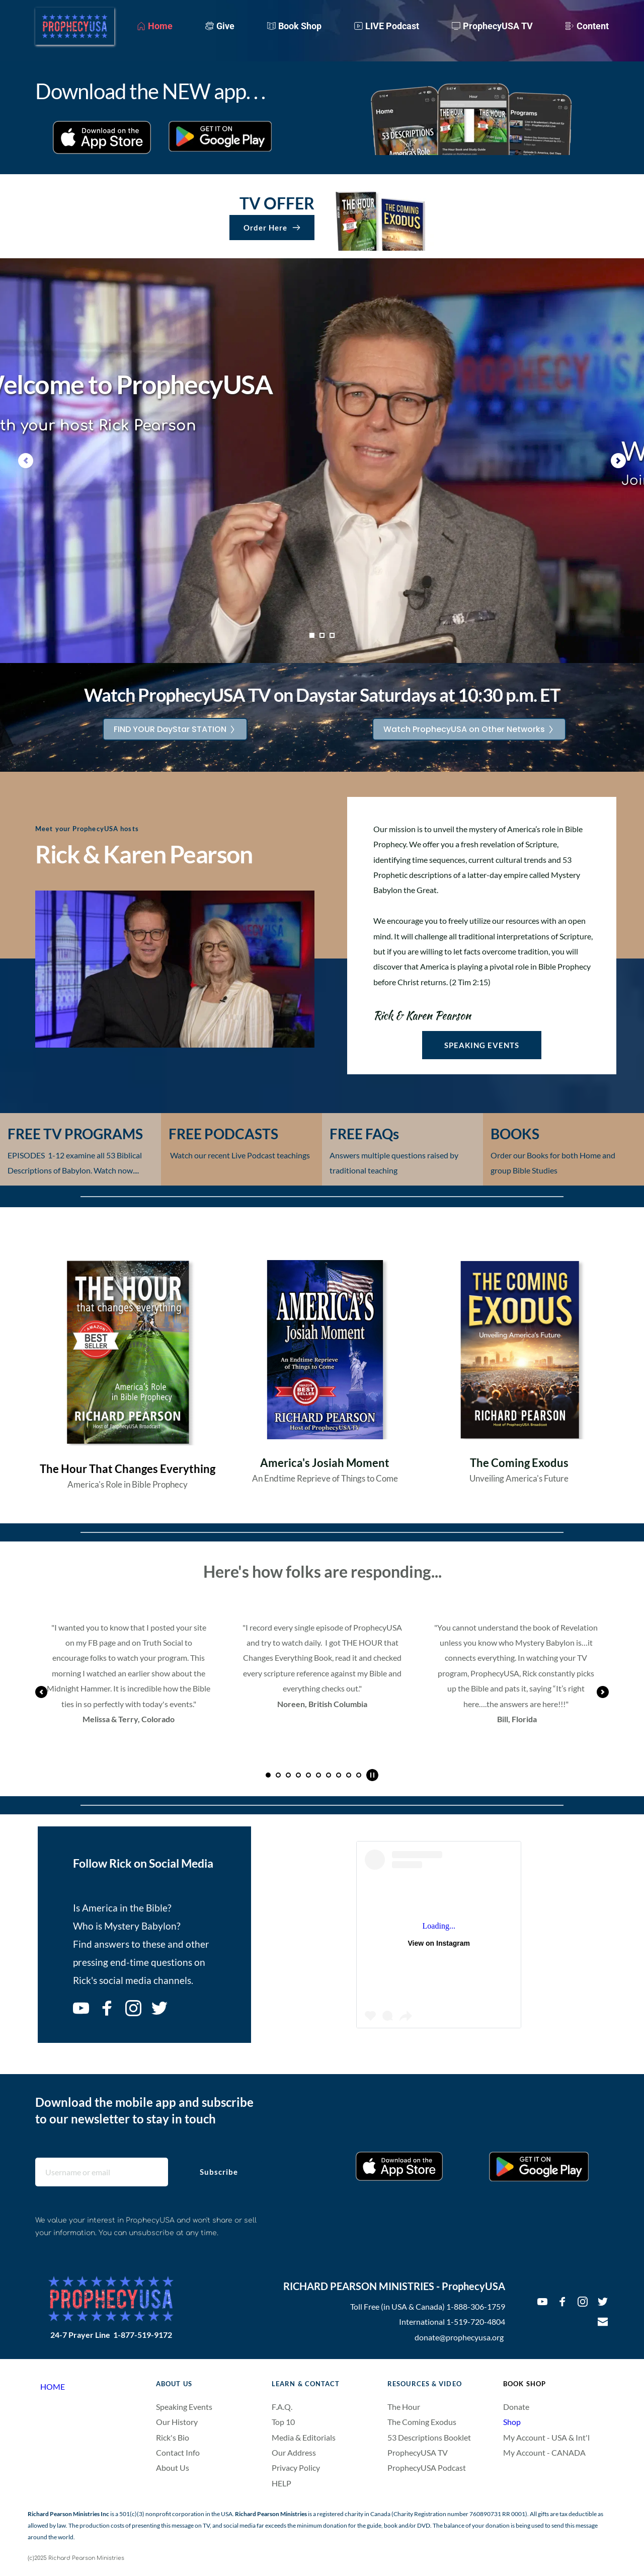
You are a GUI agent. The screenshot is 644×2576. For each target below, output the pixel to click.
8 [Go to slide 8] (338, 1775)
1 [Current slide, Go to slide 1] (311, 635)
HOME (52, 2386)
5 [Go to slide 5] (308, 1775)
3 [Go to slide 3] (332, 635)
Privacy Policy (296, 2467)
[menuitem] (155, 26)
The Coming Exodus (421, 2421)
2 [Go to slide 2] (322, 635)
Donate (516, 2406)
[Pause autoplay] (372, 1775)
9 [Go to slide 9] (348, 1775)
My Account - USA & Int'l (546, 2437)
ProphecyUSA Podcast (426, 2467)
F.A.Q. (282, 2406)
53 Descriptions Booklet (429, 2437)
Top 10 (284, 2421)
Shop (512, 2421)
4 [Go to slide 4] (298, 1775)
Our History (177, 2421)
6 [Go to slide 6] (318, 1775)
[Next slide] (618, 461)
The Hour (403, 2406)
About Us (172, 2467)
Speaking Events (184, 2406)
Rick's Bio (172, 2437)
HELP (281, 2483)
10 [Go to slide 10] (358, 1775)
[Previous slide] (25, 461)
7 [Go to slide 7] (328, 1775)
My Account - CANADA (545, 2452)
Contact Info (178, 2452)
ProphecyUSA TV (417, 2452)
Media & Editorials (304, 2437)
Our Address (294, 2452)
